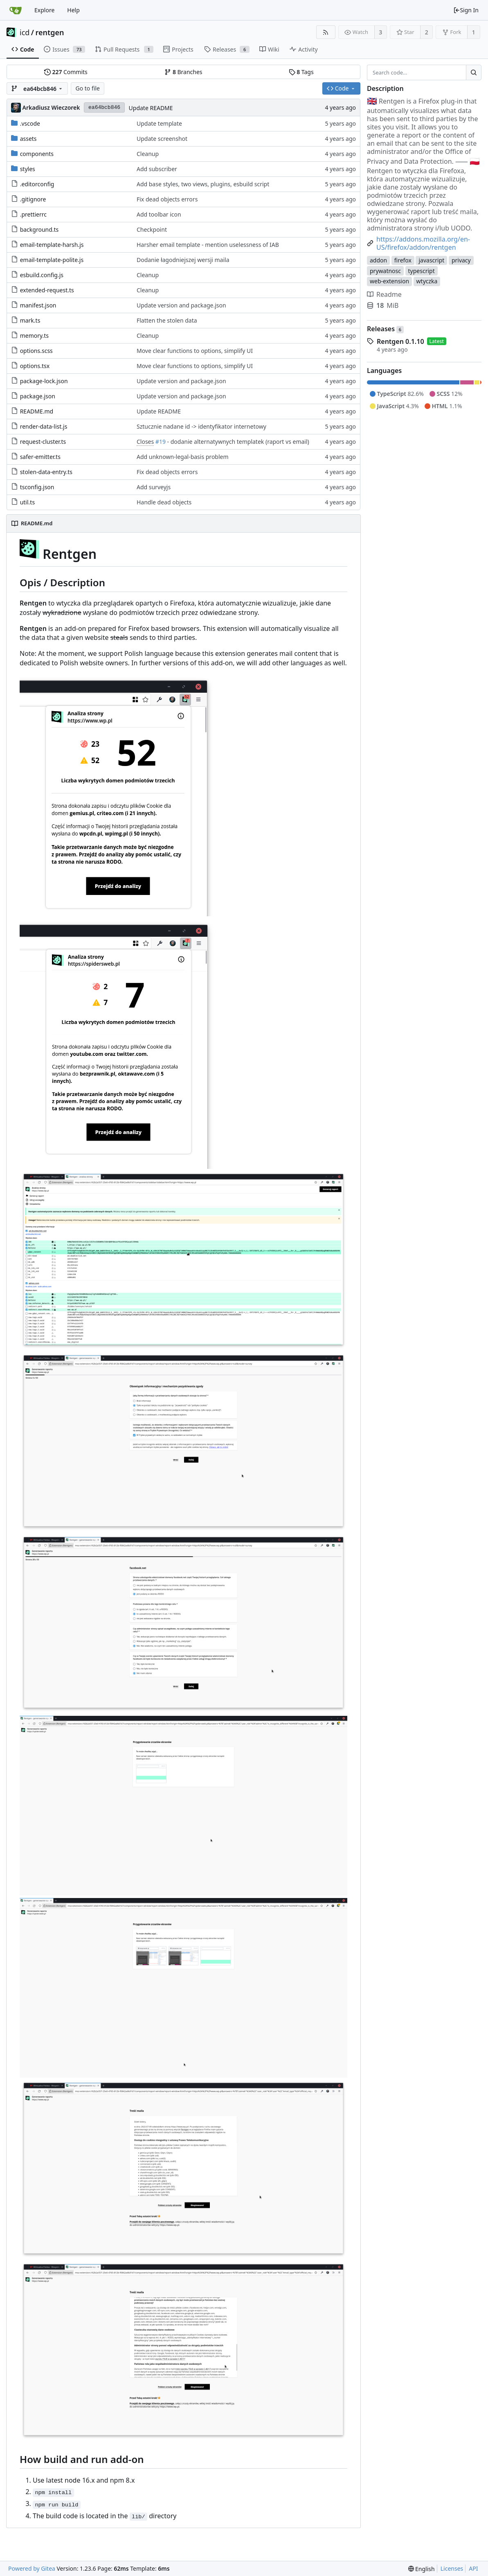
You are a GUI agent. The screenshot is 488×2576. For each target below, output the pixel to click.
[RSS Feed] (325, 32)
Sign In (466, 10)
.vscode (30, 123)
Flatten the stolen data (167, 320)
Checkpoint (152, 229)
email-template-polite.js (51, 260)
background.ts (39, 229)
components (37, 154)
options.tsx (35, 366)
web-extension (389, 281)
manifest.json (38, 305)
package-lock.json (44, 381)
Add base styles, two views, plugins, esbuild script (203, 184)
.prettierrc (33, 214)
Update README (151, 108)
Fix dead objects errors (167, 199)
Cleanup (148, 154)
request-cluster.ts (43, 441)
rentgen (50, 32)
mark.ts (30, 320)
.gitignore (33, 199)
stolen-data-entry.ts (46, 472)
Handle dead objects (164, 502)
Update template (159, 123)
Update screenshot (162, 138)
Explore (44, 10)
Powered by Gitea (31, 2568)
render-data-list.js (43, 426)
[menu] (421, 2569)
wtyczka (427, 281)
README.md (37, 411)
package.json (37, 396)
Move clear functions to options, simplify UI (195, 351)
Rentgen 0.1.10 (400, 341)
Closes (145, 441)
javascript (431, 260)
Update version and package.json (181, 305)
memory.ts (34, 335)
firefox (403, 260)
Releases (385, 329)
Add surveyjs (154, 487)
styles (27, 169)
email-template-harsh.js (52, 245)
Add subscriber (157, 169)
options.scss (36, 351)
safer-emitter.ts (40, 457)
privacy (461, 260)
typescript (421, 271)
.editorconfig (37, 184)
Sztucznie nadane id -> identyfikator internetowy (201, 426)
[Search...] (473, 72)
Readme (384, 294)
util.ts (27, 502)
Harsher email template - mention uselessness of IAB (208, 245)
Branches (183, 72)
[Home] (15, 10)
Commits (66, 72)
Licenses (452, 2568)
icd (24, 32)
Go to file (87, 88)
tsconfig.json (37, 487)
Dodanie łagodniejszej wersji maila (183, 260)
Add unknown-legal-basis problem (183, 457)
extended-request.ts (47, 290)
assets (28, 138)
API (473, 2568)
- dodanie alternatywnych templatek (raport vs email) (237, 441)
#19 (160, 441)
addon (378, 260)
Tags (301, 72)
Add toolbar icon (159, 214)
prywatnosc (385, 271)
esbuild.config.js (41, 275)
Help (73, 10)
